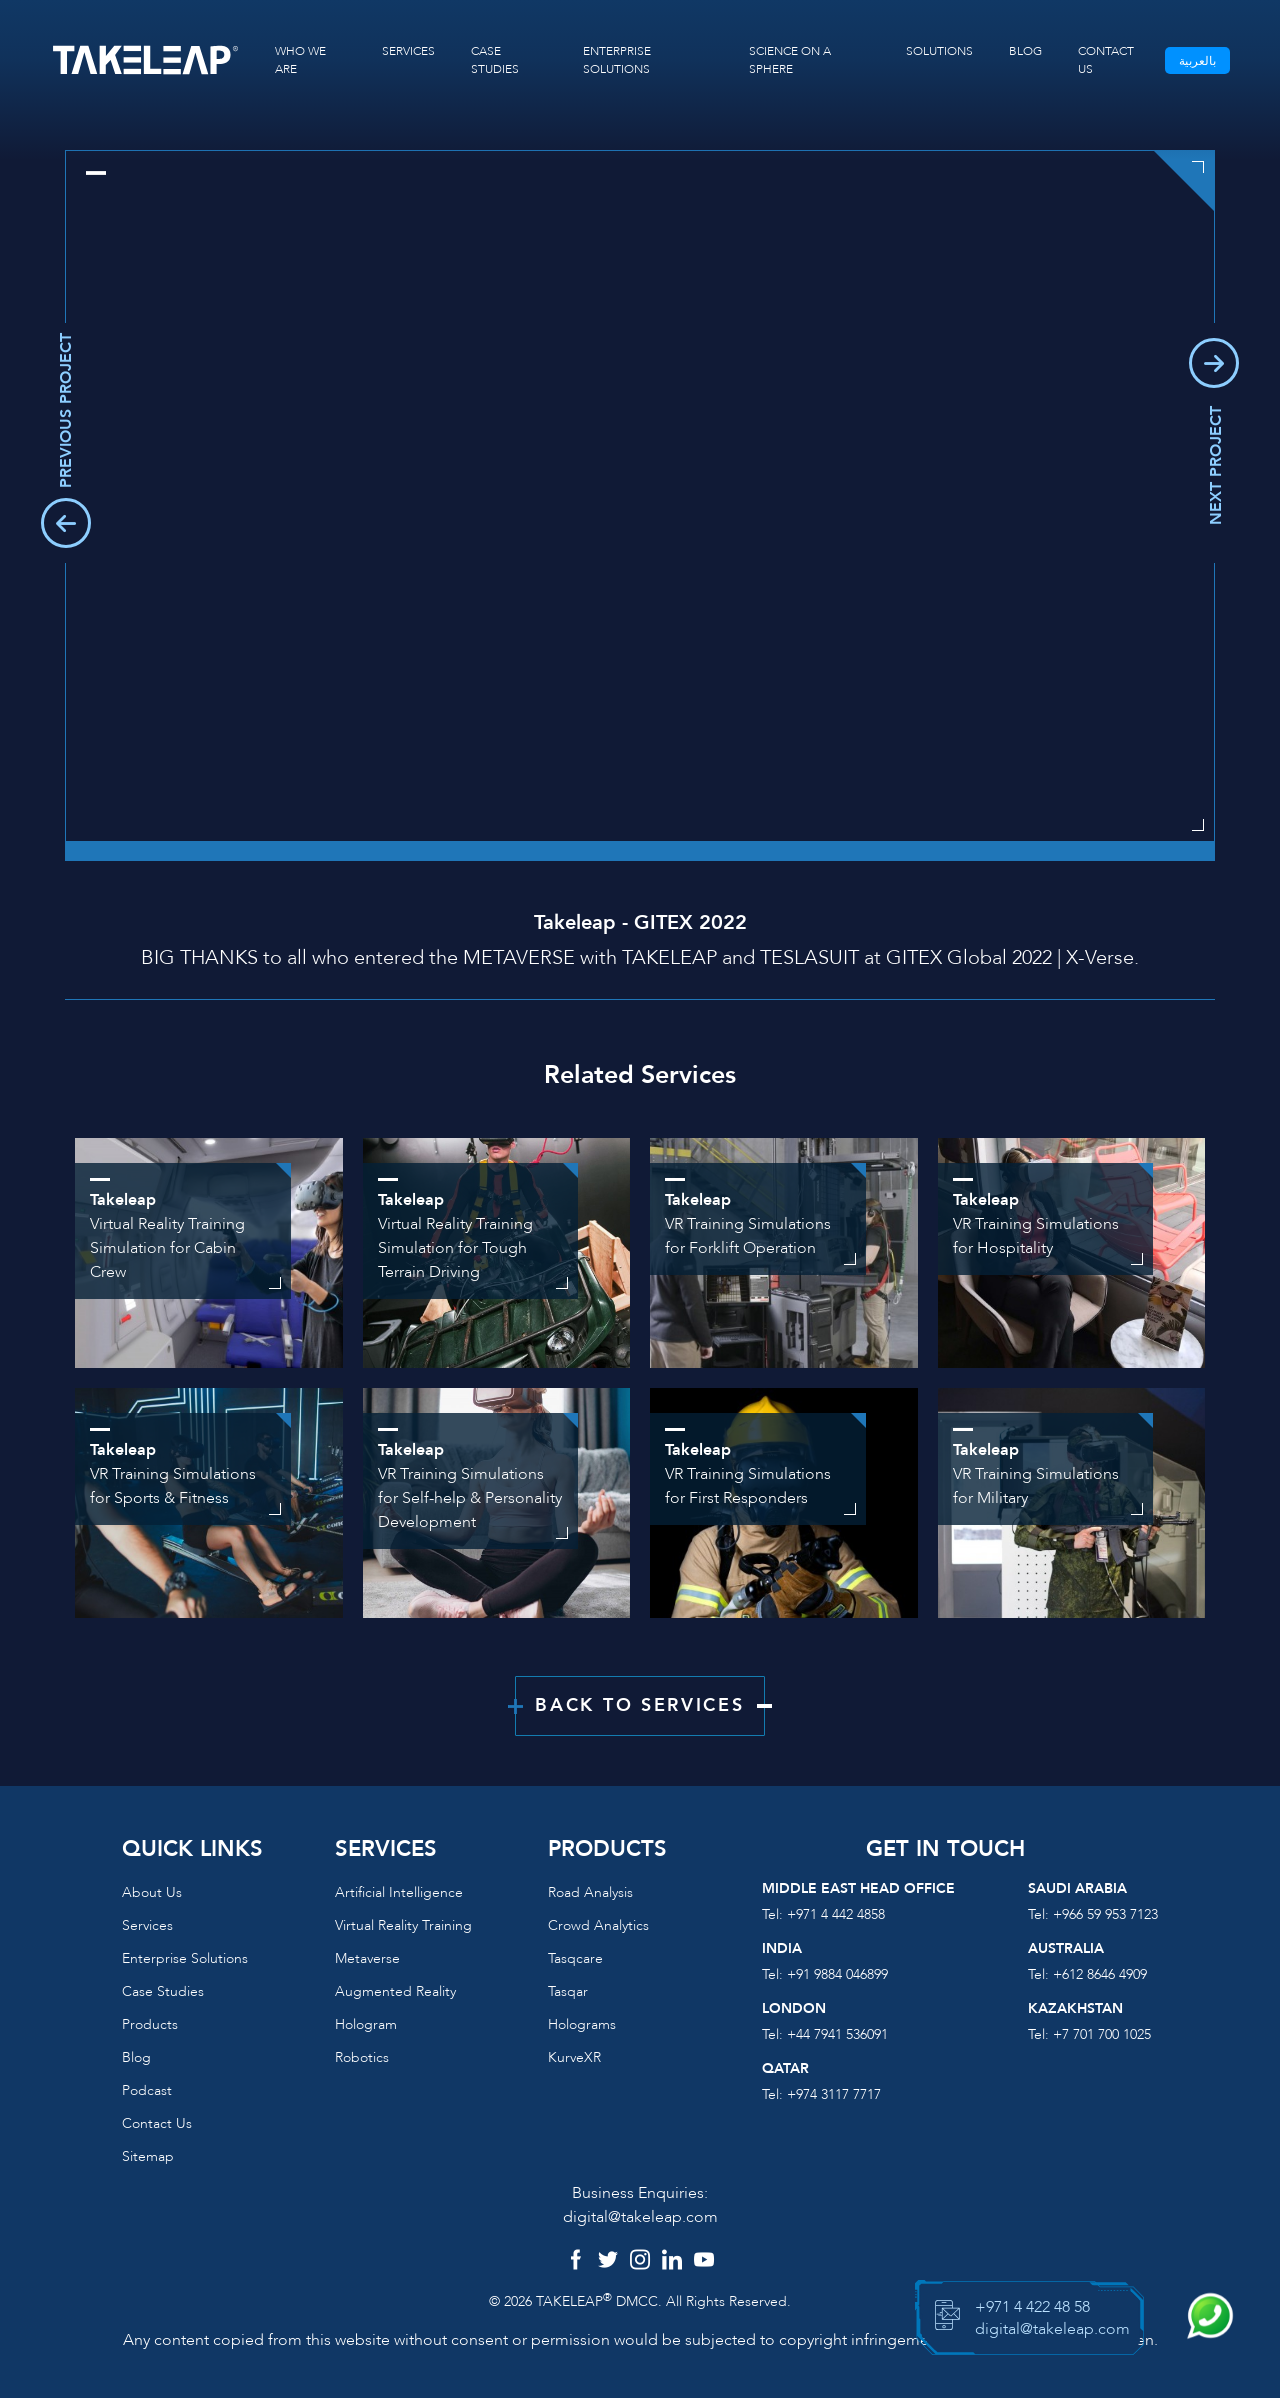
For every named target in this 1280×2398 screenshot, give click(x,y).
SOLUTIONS (939, 51)
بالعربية (1197, 61)
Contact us (157, 2123)
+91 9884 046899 (837, 1974)
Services (147, 1925)
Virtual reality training (403, 1925)
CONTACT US (1106, 60)
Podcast (147, 2090)
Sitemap (148, 2156)
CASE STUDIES (495, 60)
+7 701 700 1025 (1102, 2034)
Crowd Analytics (598, 1925)
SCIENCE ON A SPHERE (790, 60)
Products (150, 2024)
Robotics (362, 2057)
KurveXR (574, 2057)
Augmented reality (395, 1991)
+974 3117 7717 (834, 2094)
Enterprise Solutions (185, 1958)
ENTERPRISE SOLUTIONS (617, 60)
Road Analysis (590, 1892)
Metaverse (367, 1958)
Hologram (366, 2024)
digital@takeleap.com (640, 2217)
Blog (136, 2057)
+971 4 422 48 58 (1032, 2307)
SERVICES (408, 51)
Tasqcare (575, 1958)
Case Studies (163, 1991)
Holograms (582, 2024)
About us (152, 1892)
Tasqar (568, 1991)
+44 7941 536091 (837, 2034)
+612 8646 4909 (1100, 1974)
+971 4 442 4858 (836, 1914)
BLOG (1025, 51)
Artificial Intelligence (399, 1892)
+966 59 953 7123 (1105, 1914)
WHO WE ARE (300, 60)
